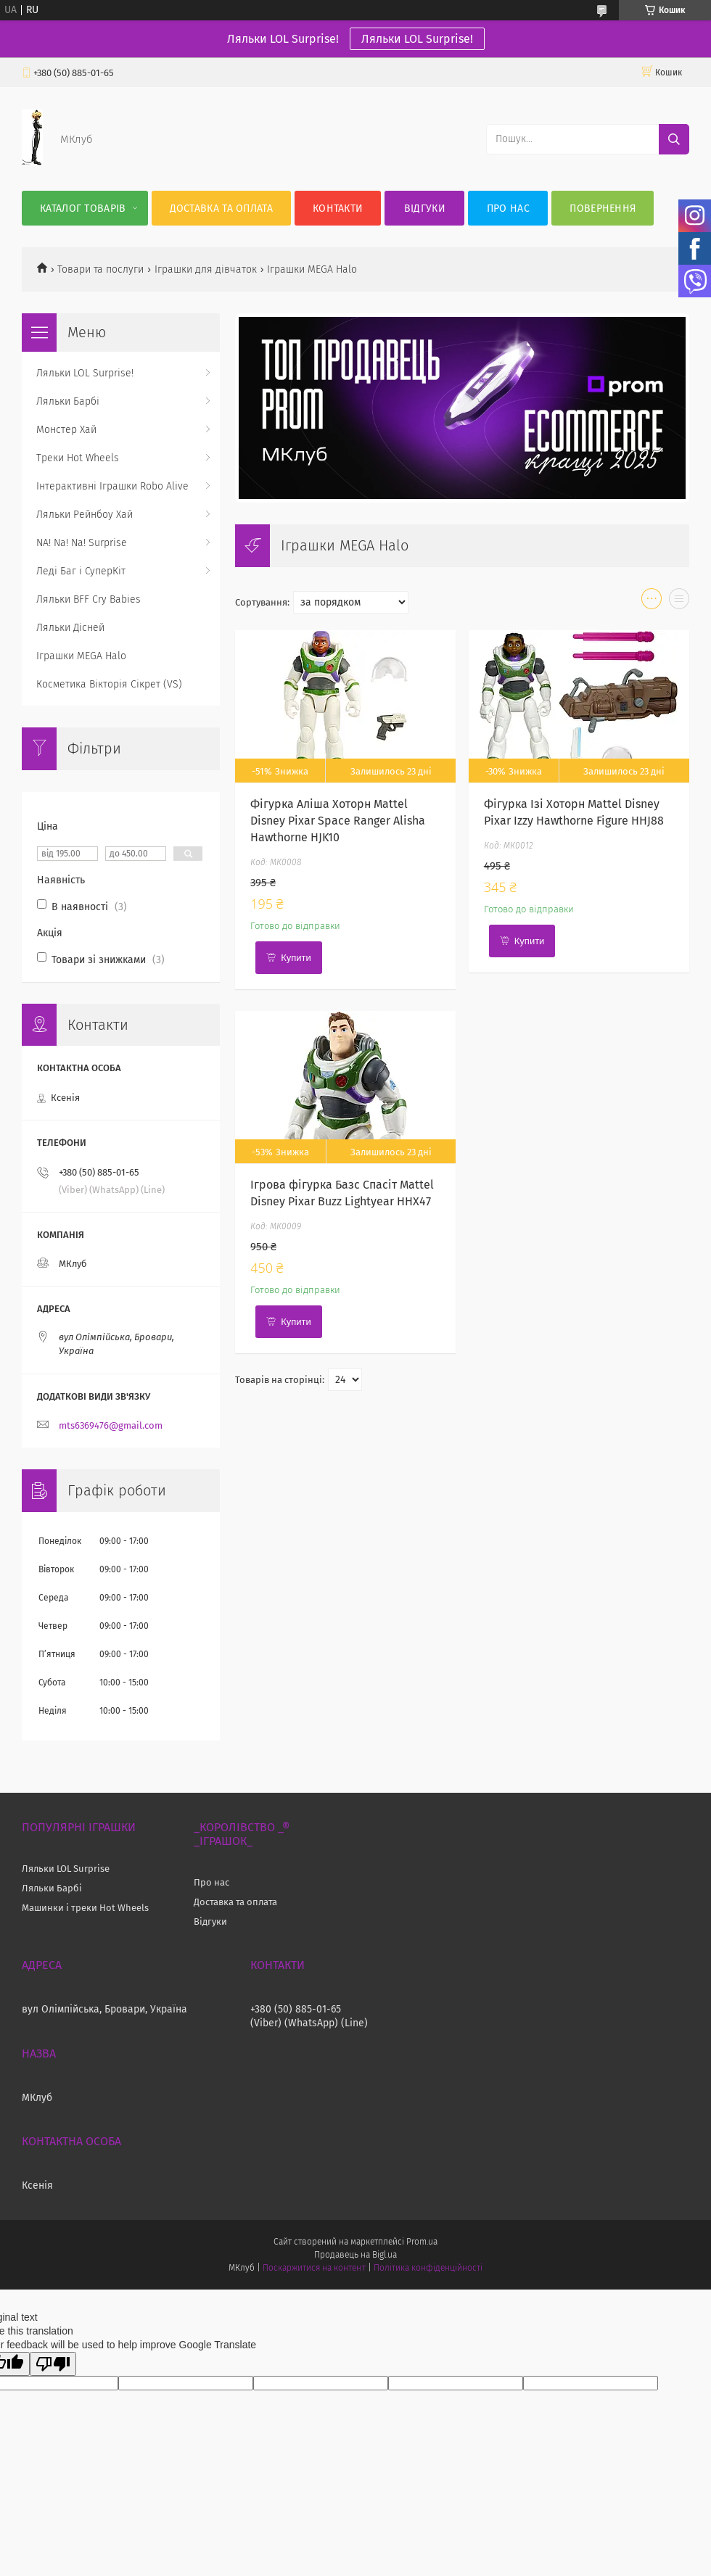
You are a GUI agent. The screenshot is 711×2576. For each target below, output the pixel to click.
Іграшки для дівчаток (206, 269)
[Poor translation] (53, 2364)
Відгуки (424, 208)
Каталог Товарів (83, 208)
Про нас (508, 208)
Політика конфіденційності (428, 2268)
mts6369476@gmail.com (111, 1425)
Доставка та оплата (221, 208)
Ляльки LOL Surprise (66, 1868)
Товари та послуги (100, 269)
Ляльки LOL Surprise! (417, 39)
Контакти (338, 208)
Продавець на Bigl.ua (355, 2255)
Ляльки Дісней (70, 628)
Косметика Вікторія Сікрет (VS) (109, 684)
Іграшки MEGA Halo (81, 656)
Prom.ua (421, 2242)
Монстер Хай (66, 430)
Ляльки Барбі (67, 401)
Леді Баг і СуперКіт (81, 571)
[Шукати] (674, 139)
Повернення (603, 208)
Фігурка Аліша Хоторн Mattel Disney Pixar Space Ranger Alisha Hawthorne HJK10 (337, 820)
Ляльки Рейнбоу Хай (84, 514)
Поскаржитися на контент (314, 2268)
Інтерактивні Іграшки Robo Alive (112, 486)
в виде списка (679, 602)
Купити (296, 957)
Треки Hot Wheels (77, 458)
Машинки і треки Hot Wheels (85, 1907)
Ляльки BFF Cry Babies (88, 599)
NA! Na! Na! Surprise (81, 543)
